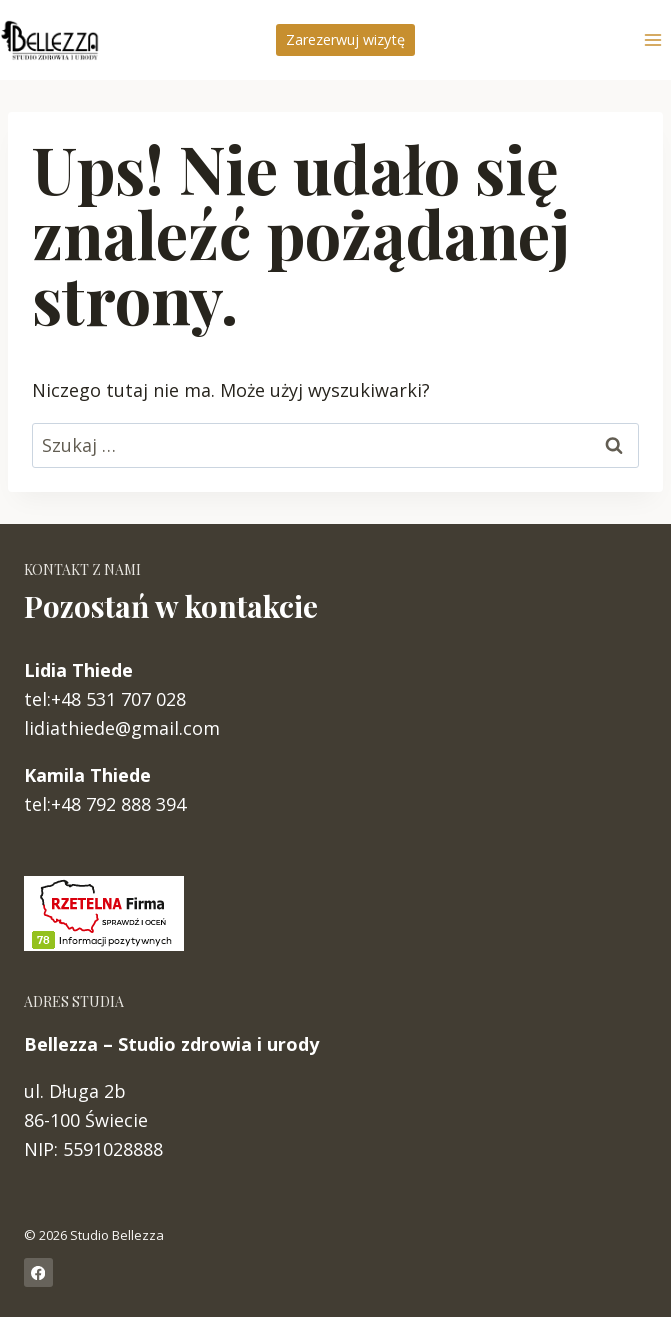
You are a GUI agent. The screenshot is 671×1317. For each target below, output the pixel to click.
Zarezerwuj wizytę (345, 39)
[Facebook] (38, 1272)
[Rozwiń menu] (652, 39)
